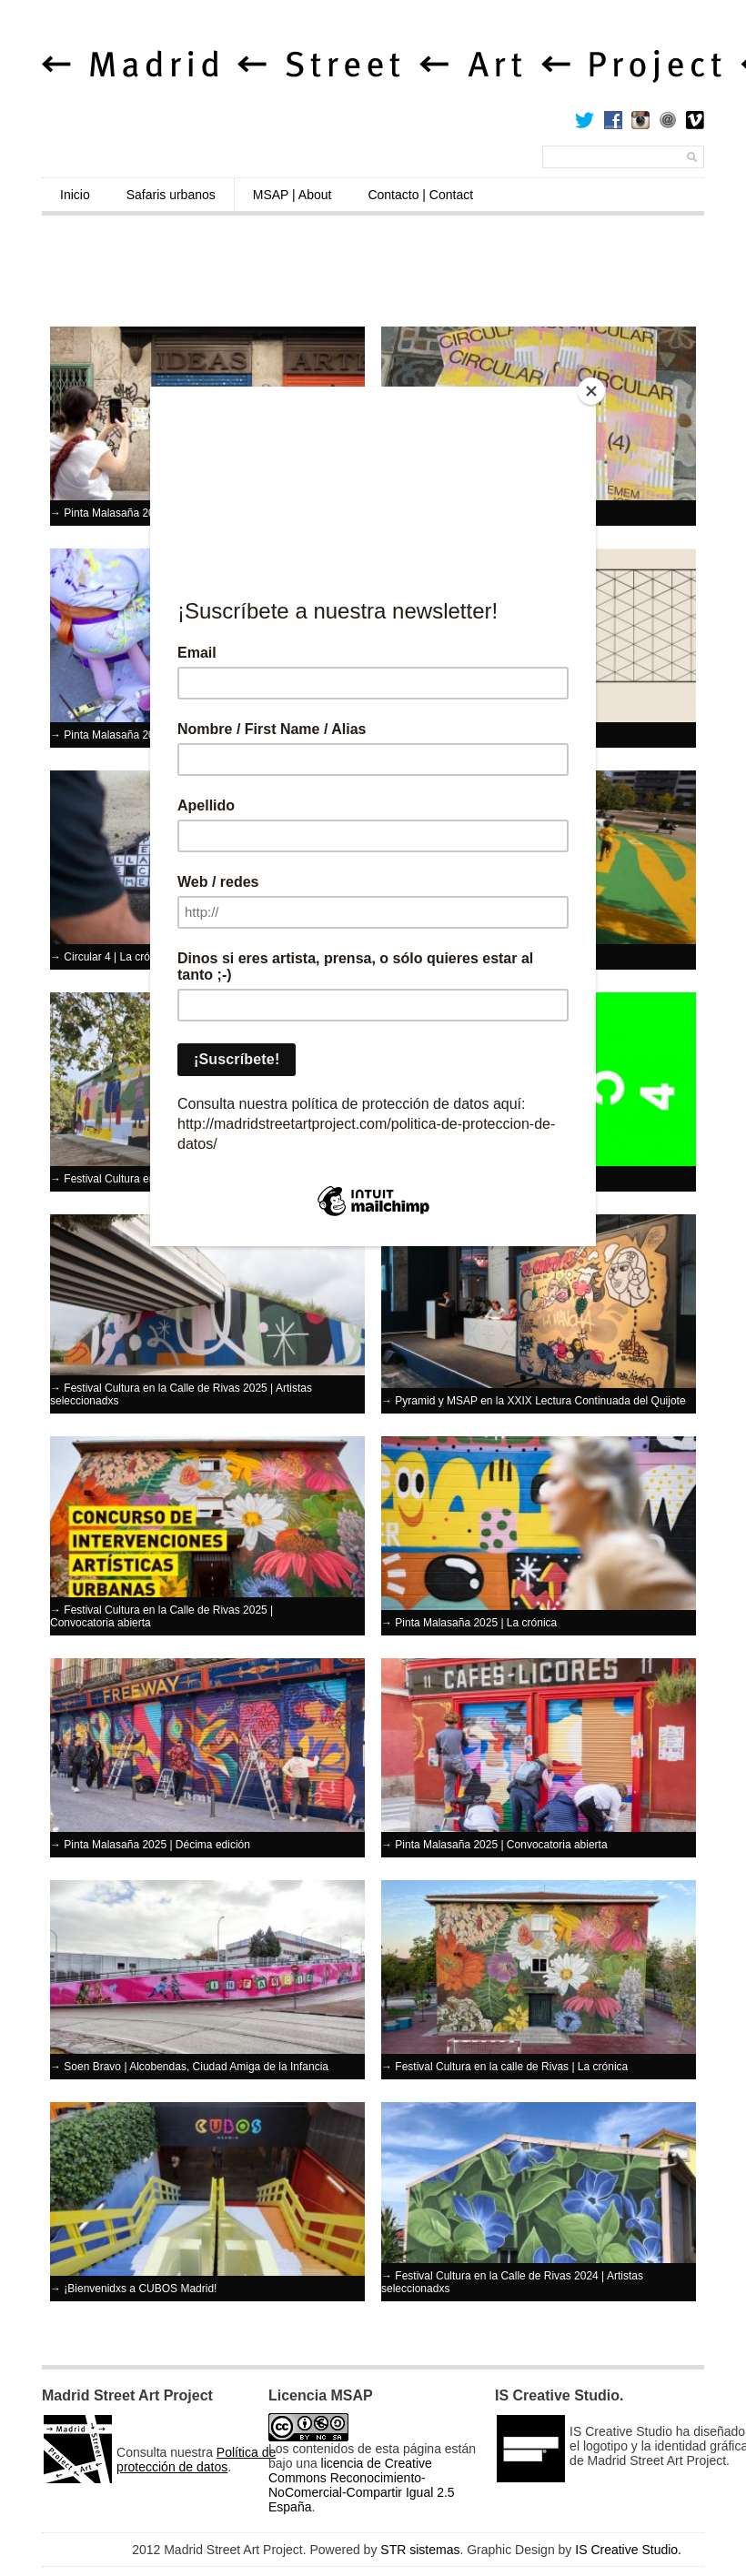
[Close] (591, 391)
